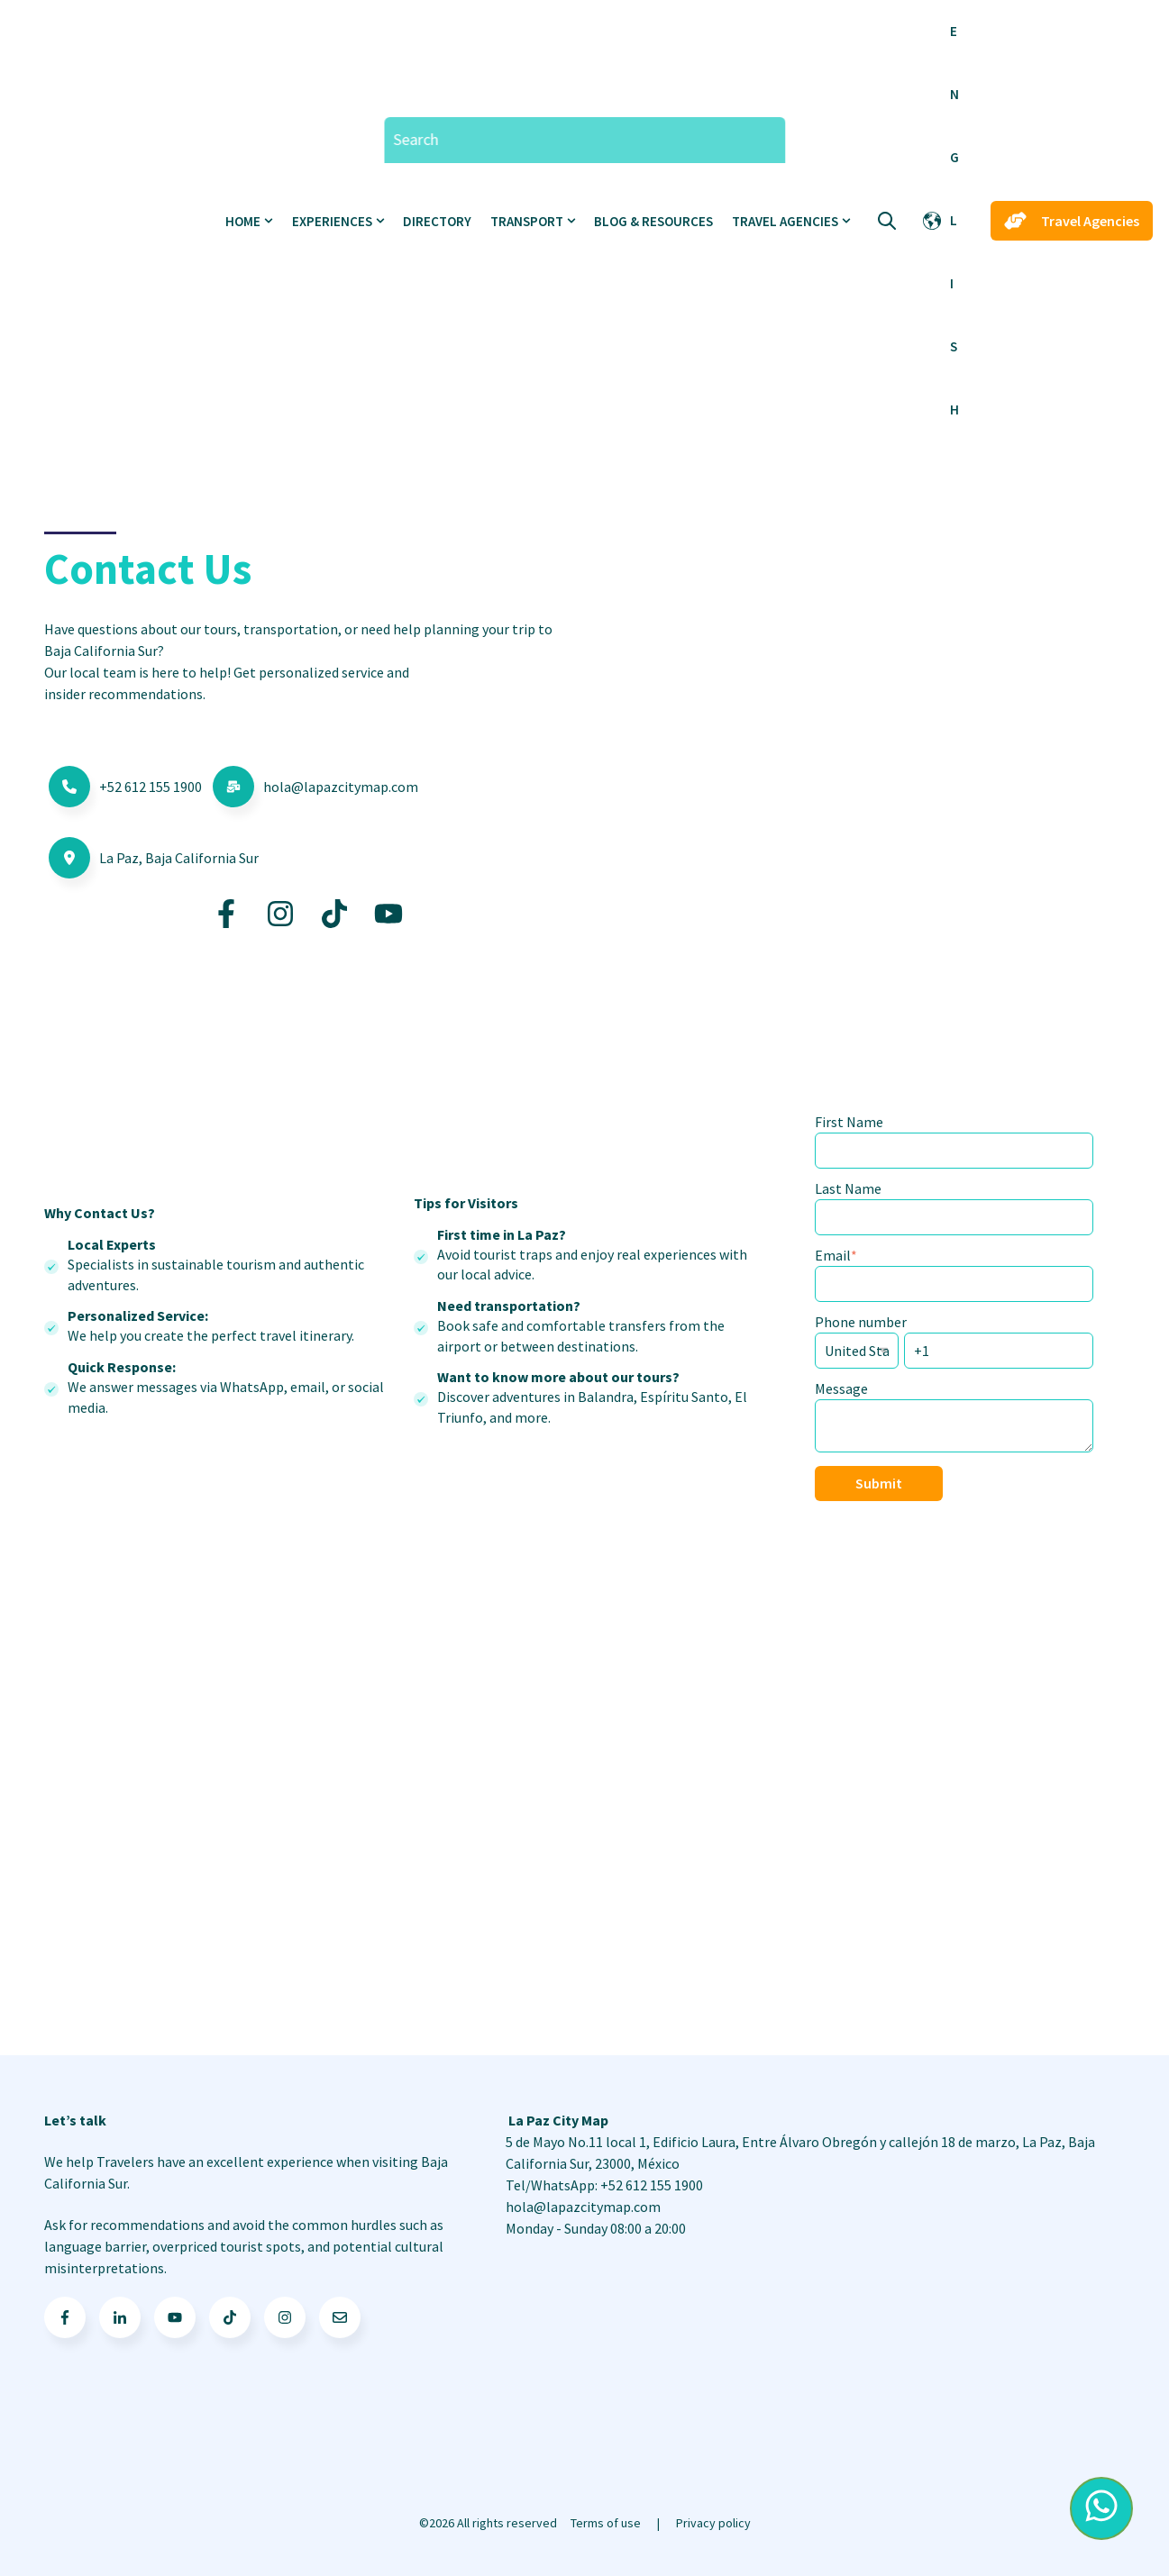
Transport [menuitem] (526, 221)
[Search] (584, 140)
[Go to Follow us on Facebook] (285, 2317)
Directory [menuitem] (437, 221)
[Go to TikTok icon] (230, 2317)
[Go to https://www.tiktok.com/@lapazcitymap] (334, 913)
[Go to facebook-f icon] (65, 2317)
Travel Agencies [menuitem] (785, 221)
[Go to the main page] (112, 221)
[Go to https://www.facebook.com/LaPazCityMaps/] (226, 913)
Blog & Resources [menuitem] (653, 221)
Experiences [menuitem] (332, 221)
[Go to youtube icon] (175, 2317)
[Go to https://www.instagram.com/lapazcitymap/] (280, 913)
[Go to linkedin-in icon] (120, 2317)
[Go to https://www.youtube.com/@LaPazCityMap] (388, 913)
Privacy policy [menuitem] (713, 2523)
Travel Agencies (1071, 221)
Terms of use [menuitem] (606, 2523)
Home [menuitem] (242, 221)
